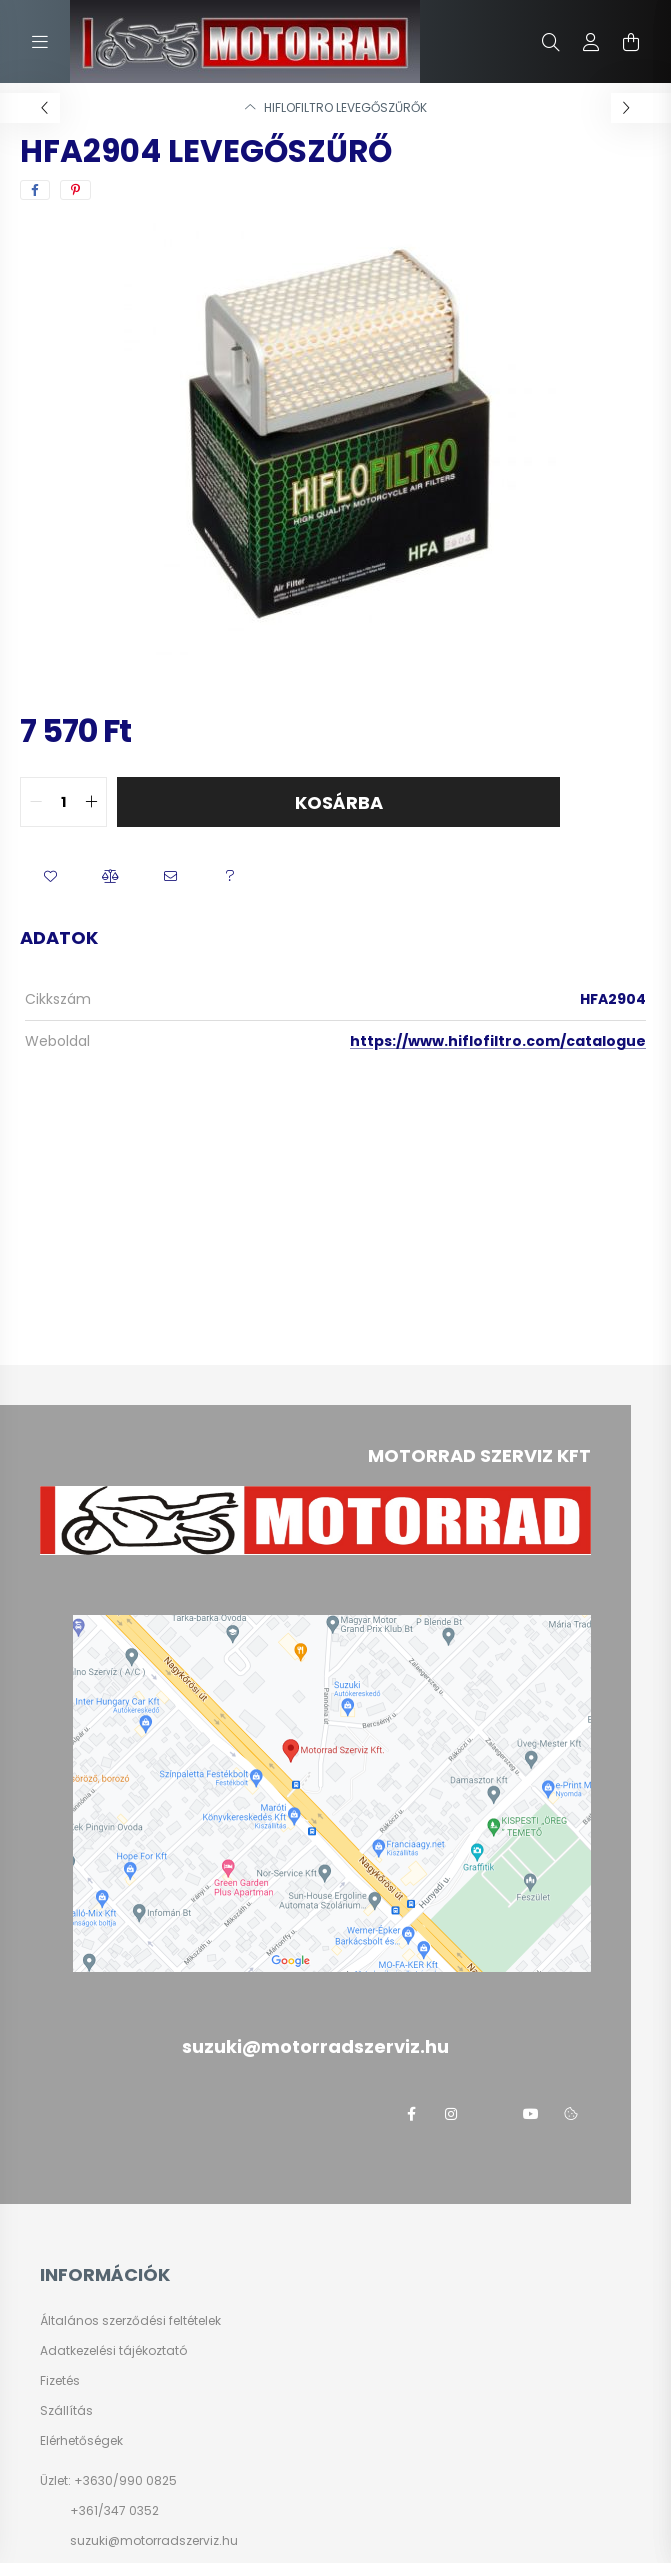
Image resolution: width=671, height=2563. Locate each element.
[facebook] (35, 190)
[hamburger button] (40, 42)
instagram (451, 2114)
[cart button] (631, 42)
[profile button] (591, 42)
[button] (50, 877)
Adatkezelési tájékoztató (113, 2351)
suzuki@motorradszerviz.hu (154, 2540)
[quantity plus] (91, 802)
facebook (411, 2114)
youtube (531, 2114)
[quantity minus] (36, 802)
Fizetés (60, 2381)
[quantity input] (63, 802)
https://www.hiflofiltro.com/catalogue (498, 1041)
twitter (491, 2114)
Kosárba (339, 802)
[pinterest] (75, 190)
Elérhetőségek (81, 2441)
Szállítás (66, 2411)
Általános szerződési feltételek (130, 2321)
